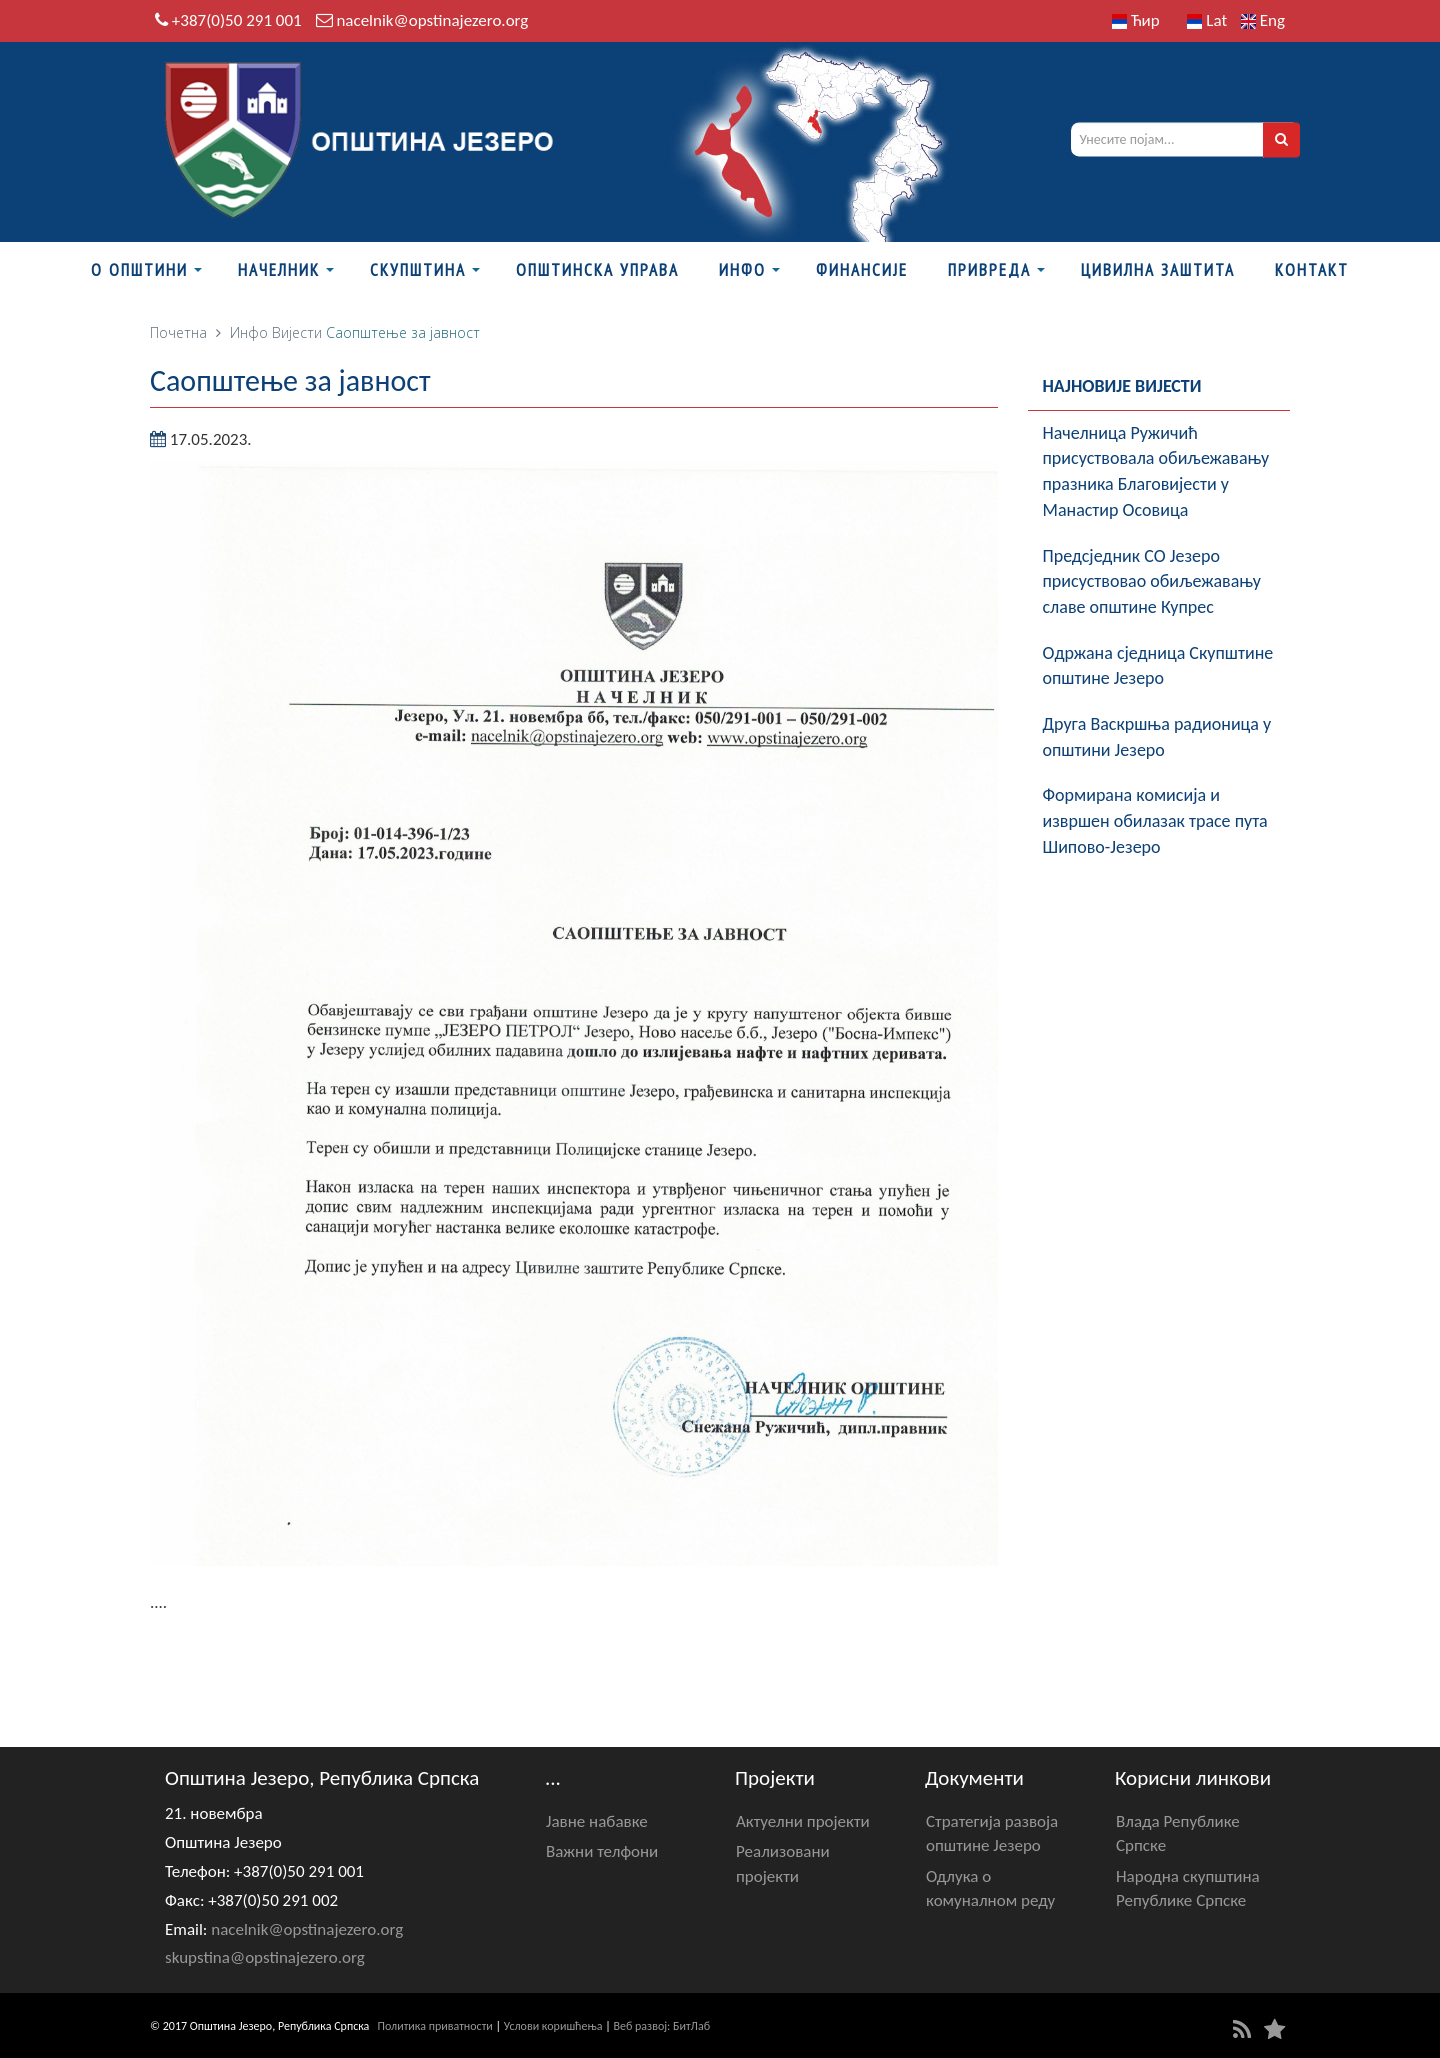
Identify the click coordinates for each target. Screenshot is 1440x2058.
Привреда (989, 270)
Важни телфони (602, 1851)
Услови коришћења (553, 2026)
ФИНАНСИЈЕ (862, 270)
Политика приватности (435, 2026)
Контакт (1312, 270)
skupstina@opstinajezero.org (265, 1957)
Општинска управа (597, 270)
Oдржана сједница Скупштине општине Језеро (1158, 666)
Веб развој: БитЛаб (661, 2026)
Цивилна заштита (1158, 270)
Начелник (279, 270)
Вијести (297, 332)
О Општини (139, 270)
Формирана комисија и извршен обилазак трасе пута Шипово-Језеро (1155, 820)
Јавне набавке (597, 1821)
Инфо (742, 270)
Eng (1263, 20)
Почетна (178, 332)
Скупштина (418, 270)
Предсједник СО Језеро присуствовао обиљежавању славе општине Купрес (1152, 581)
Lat (1207, 20)
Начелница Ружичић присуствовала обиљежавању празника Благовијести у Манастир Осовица (1156, 471)
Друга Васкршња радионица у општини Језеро (1157, 737)
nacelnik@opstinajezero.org (432, 20)
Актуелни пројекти (803, 1821)
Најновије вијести (1122, 386)
